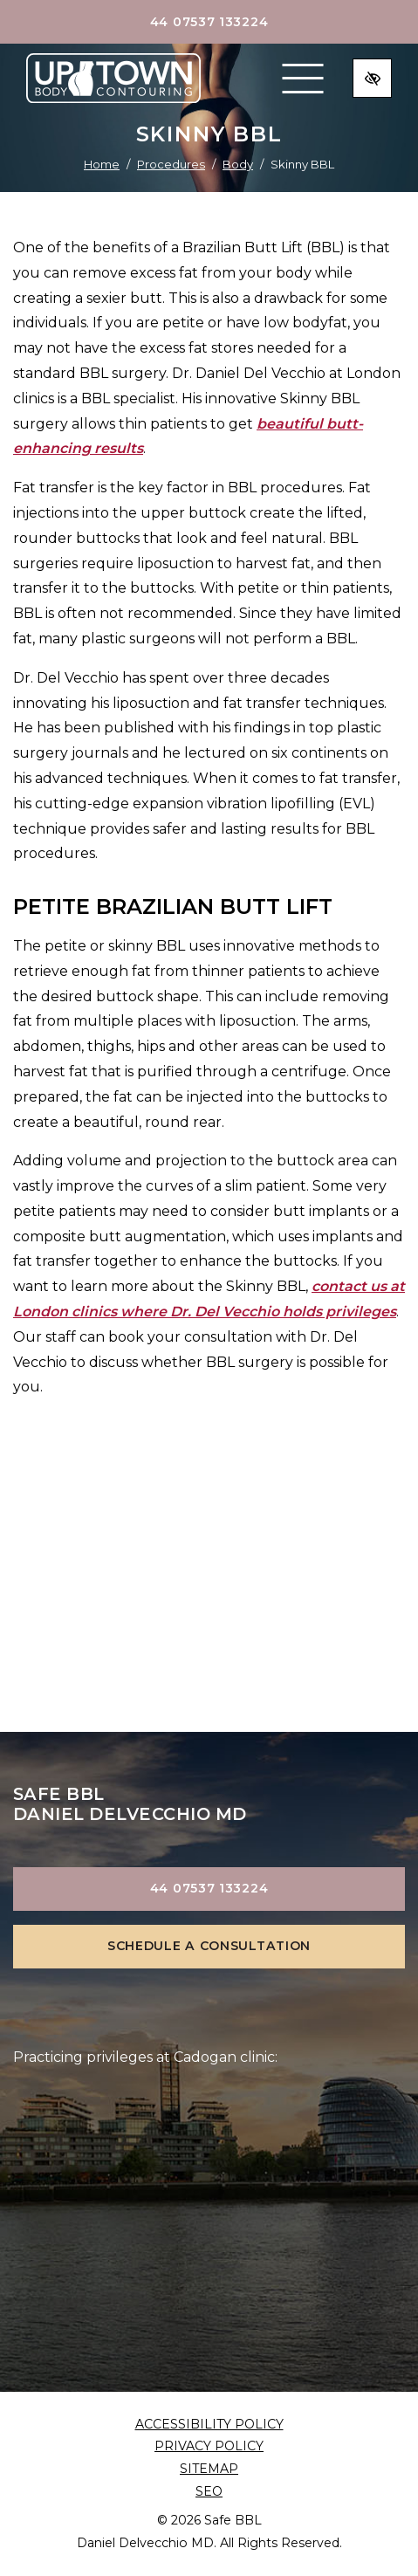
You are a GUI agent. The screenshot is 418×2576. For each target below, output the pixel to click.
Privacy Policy (209, 2446)
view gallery (208, 1648)
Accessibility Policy (209, 2424)
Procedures (171, 164)
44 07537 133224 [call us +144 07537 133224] (209, 22)
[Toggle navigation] (302, 78)
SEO (209, 2491)
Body (238, 164)
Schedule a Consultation (209, 1946)
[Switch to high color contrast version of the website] (372, 78)
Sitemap (209, 2468)
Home (102, 164)
